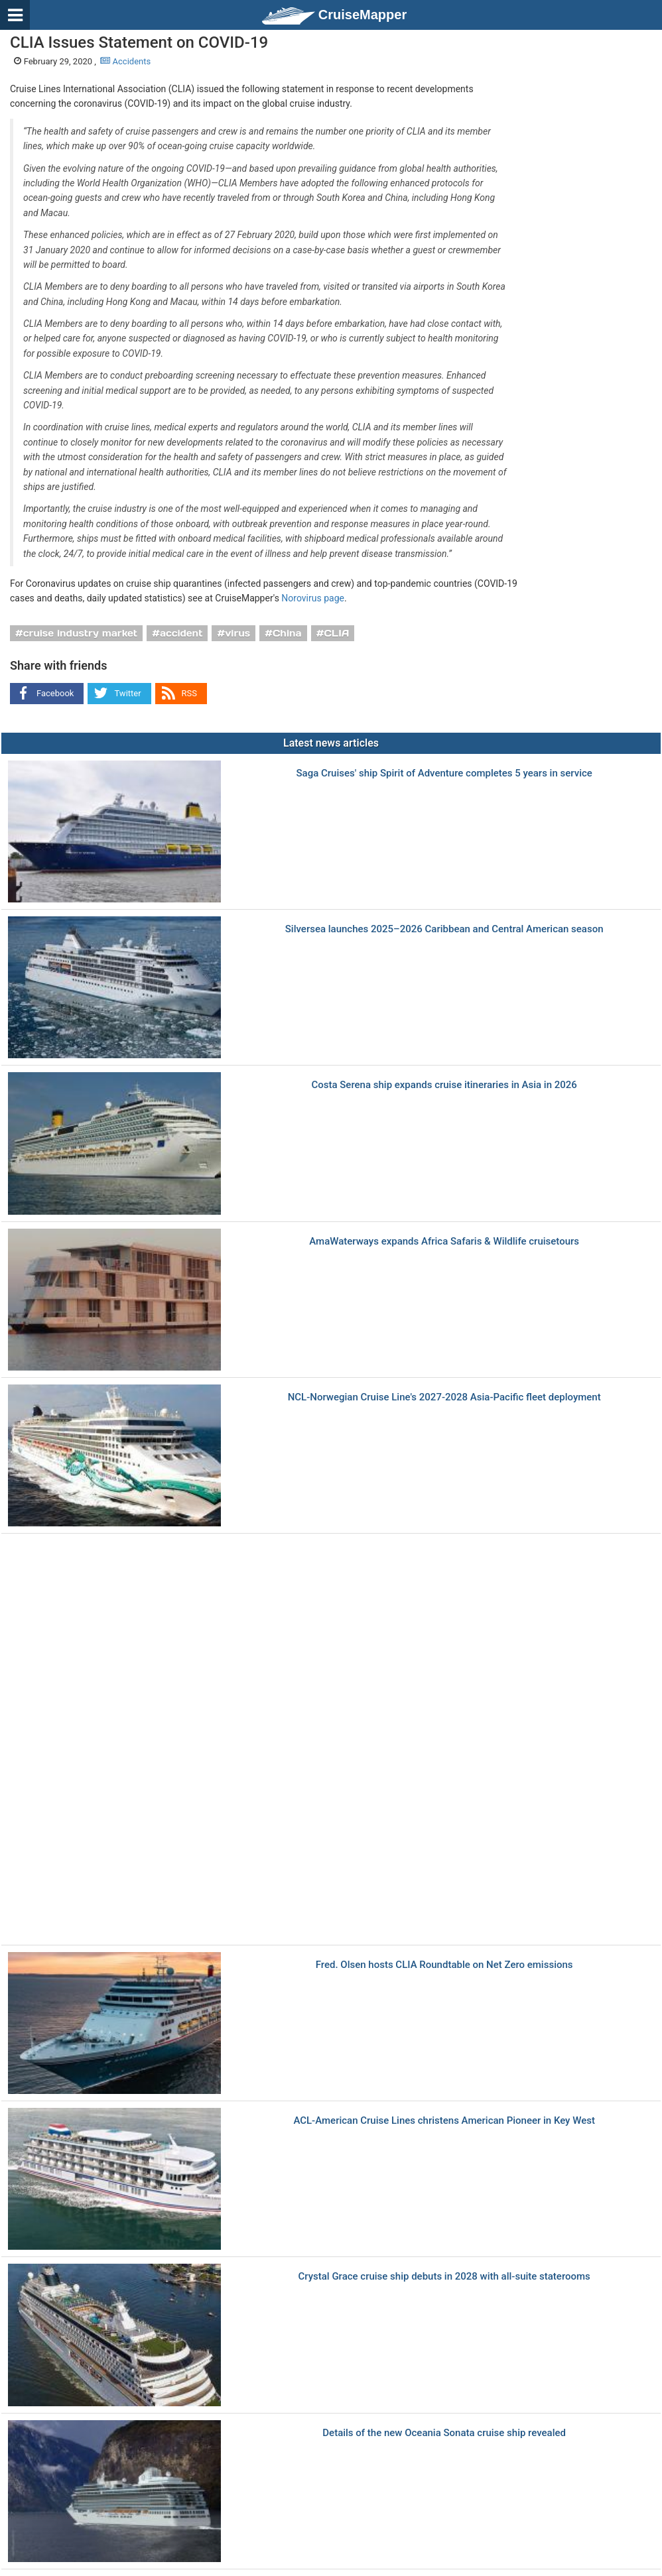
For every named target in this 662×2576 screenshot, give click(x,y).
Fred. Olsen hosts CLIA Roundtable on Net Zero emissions (444, 1965)
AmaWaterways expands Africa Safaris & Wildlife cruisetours (444, 1241)
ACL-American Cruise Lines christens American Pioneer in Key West (444, 2120)
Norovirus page (312, 598)
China (287, 633)
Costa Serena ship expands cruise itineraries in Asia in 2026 (443, 1085)
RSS (189, 693)
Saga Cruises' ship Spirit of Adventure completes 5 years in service (444, 773)
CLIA (336, 633)
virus (237, 633)
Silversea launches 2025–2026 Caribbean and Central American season (444, 929)
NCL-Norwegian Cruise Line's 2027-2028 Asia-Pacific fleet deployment (444, 1397)
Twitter (127, 693)
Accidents (125, 61)
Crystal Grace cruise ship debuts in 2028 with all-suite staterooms (444, 2276)
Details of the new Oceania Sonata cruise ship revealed (444, 2433)
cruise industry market (80, 633)
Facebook (55, 693)
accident (181, 633)
